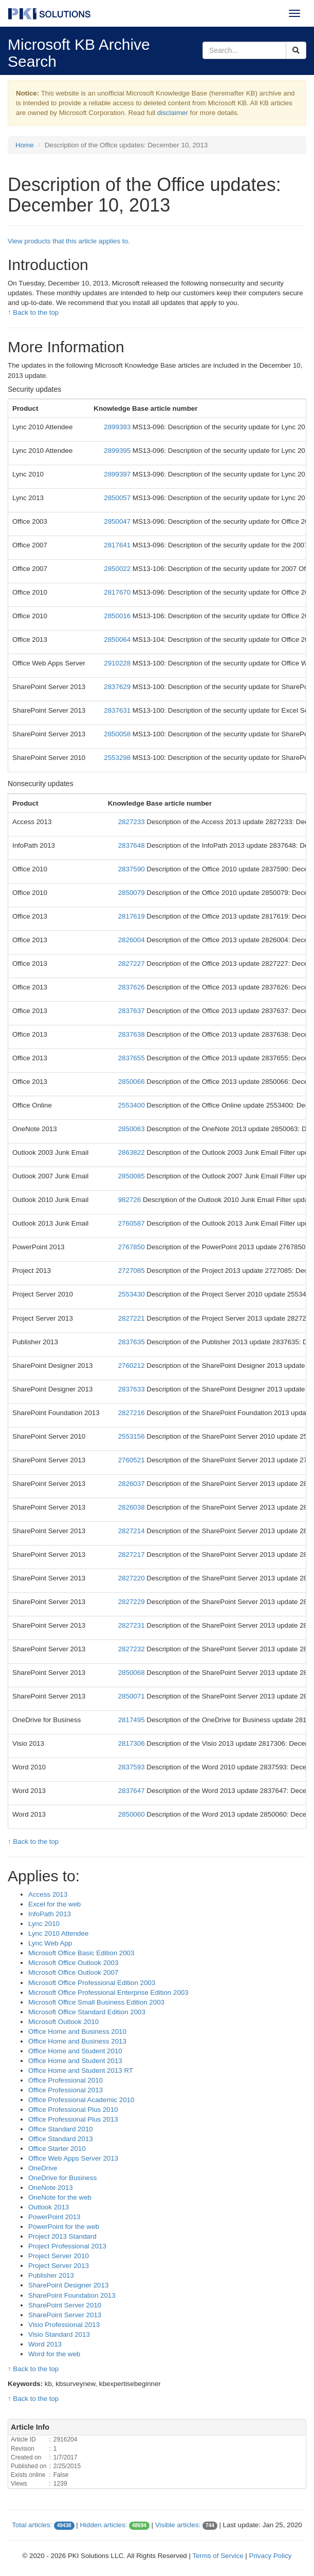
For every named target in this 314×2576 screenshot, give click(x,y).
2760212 (132, 1365)
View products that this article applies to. (69, 241)
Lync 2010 (44, 1924)
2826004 (132, 940)
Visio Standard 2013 (59, 2334)
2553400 (132, 1105)
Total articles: (32, 2525)
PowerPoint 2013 (54, 2217)
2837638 (132, 1034)
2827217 (132, 1554)
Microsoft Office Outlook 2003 (73, 1963)
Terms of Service (217, 2556)
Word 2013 (45, 2344)
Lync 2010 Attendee (58, 1933)
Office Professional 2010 (65, 2080)
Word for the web (54, 2354)
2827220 (132, 1578)
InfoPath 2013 (49, 1914)
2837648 (132, 845)
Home (24, 145)
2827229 (132, 1602)
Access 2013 (47, 1894)
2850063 (132, 1129)
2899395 (118, 450)
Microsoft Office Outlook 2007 (73, 1972)
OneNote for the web (59, 2197)
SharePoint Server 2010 (64, 2305)
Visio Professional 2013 (64, 2325)
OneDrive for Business (62, 2178)
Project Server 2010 (58, 2256)
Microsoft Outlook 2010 (63, 2022)
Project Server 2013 (58, 2265)
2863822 (132, 1152)
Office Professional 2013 (65, 2090)
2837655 (132, 1058)
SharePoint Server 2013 (64, 2315)
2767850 (132, 1247)
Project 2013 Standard (62, 2236)
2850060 (132, 1814)
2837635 (132, 1342)
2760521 (132, 1460)
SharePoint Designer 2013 (68, 2285)
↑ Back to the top (33, 312)
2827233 (132, 822)
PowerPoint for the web (63, 2226)
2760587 (132, 1223)
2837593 (132, 1767)
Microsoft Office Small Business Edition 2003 (96, 2002)
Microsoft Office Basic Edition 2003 (81, 1953)
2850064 (118, 639)
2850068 (132, 1672)
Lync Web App (50, 1943)
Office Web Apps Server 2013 (73, 2158)
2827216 (132, 1413)
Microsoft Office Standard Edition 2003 (86, 2012)
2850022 (118, 569)
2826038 (132, 1507)
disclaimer (172, 113)
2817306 (132, 1743)
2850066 (132, 1081)
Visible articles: (178, 2525)
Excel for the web (54, 1904)
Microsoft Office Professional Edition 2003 (91, 1983)
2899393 (118, 427)
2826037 (132, 1483)
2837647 (132, 1791)
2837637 (132, 1011)
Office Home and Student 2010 (75, 2051)
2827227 (132, 963)
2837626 (132, 987)
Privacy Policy (270, 2556)
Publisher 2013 (51, 2275)
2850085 (132, 1176)
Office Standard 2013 (60, 2139)
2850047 (118, 521)
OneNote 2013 (50, 2187)
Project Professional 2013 (67, 2246)
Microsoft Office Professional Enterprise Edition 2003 (108, 1992)
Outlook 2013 (48, 2207)
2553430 (132, 1294)
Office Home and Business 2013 (77, 2041)
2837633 (132, 1389)
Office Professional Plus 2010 (73, 2109)
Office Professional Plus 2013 (73, 2119)
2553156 (132, 1436)
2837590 (132, 869)
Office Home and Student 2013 (75, 2061)
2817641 (118, 545)
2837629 (118, 687)
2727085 (132, 1270)
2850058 (118, 734)
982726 (130, 1200)
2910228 (118, 663)
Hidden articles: (103, 2525)
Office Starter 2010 (57, 2148)
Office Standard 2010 (60, 2129)
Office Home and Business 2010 (77, 2031)
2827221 (132, 1318)
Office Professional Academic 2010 (81, 2100)
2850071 (132, 1696)
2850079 (132, 892)
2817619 (132, 916)
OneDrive (42, 2168)
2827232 (132, 1649)
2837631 (118, 710)
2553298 (118, 757)
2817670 (118, 592)
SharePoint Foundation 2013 (72, 2295)
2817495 (132, 1720)
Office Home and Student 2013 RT (80, 2070)
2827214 (132, 1531)
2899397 (118, 474)
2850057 (118, 498)
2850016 (118, 616)
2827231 (132, 1625)
